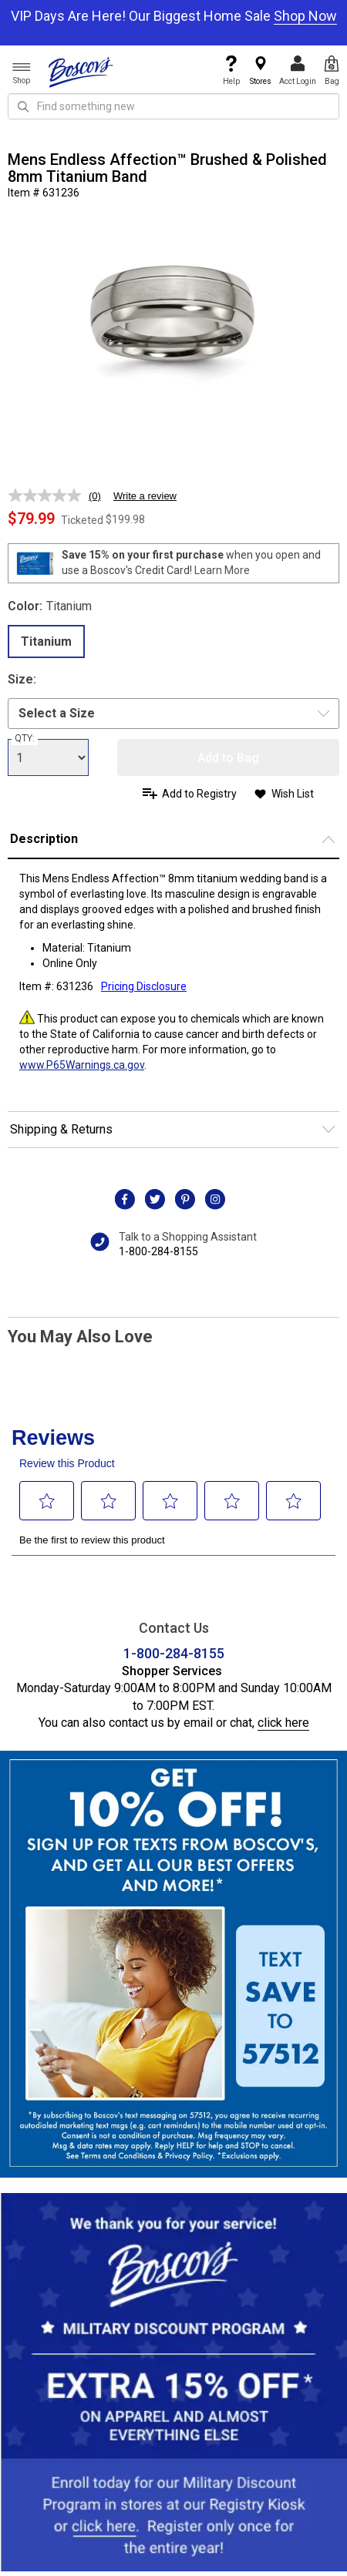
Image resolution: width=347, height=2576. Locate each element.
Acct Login (297, 70)
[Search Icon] (23, 106)
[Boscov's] (81, 71)
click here (283, 1722)
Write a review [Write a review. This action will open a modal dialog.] (145, 496)
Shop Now (305, 16)
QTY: (25, 738)
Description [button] (44, 838)
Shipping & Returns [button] (61, 1129)
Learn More (222, 570)
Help (231, 70)
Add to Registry (199, 794)
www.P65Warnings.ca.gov (81, 1065)
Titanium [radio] (46, 641)
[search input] (173, 106)
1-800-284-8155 (158, 1251)
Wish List (292, 794)
